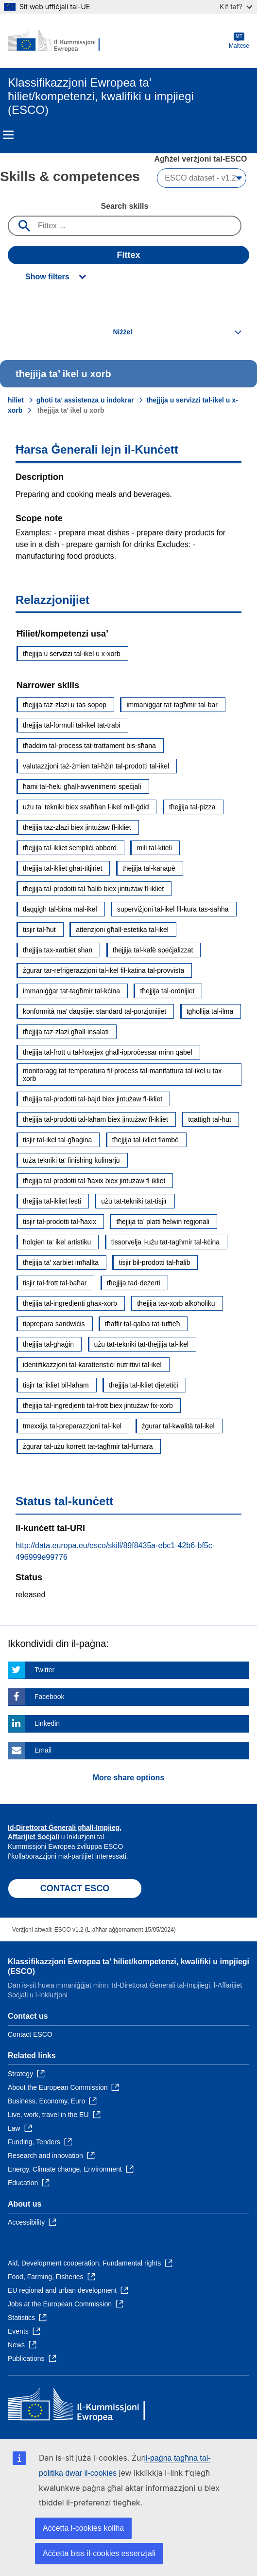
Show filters (47, 277)
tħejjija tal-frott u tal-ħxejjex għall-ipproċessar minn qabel (107, 1052)
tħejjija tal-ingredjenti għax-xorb (70, 1303)
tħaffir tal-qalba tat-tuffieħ (142, 1324)
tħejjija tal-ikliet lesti (52, 1201)
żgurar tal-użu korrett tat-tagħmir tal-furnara (88, 1446)
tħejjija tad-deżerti (133, 1283)
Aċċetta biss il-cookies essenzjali (99, 2553)
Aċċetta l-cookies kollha (83, 2528)
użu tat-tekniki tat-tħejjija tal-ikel (141, 1344)
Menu (8, 134)
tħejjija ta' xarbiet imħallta (61, 1262)
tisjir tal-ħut (39, 929)
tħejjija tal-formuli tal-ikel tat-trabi (71, 725)
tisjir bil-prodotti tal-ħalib (154, 1262)
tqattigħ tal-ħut (209, 1119)
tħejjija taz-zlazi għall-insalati (66, 1032)
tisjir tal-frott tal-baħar (54, 1283)
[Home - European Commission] (55, 41)
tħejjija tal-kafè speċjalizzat (153, 950)
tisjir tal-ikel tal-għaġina (57, 1140)
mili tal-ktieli (154, 848)
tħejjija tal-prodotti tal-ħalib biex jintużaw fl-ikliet (93, 889)
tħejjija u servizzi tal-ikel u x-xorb (71, 654)
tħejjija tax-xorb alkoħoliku (176, 1303)
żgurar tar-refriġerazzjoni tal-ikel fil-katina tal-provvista (103, 970)
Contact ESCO (30, 2034)
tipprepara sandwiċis (54, 1324)
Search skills (125, 206)
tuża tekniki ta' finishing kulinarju (71, 1160)
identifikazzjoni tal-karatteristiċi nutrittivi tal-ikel (92, 1365)
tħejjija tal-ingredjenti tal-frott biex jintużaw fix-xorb (98, 1405)
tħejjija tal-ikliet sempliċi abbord (70, 848)
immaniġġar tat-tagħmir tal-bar (172, 705)
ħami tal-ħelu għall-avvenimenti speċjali (82, 786)
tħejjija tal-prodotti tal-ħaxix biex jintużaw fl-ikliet (94, 1181)
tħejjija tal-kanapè (148, 868)
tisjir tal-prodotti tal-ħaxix (59, 1221)
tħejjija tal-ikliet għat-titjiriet (62, 868)
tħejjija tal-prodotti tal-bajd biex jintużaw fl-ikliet (92, 1099)
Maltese (239, 40)
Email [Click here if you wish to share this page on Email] (42, 1750)
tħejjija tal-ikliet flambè (145, 1140)
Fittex (128, 255)
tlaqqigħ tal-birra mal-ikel (60, 909)
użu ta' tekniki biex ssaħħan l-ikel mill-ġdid (86, 807)
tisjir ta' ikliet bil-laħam (56, 1385)
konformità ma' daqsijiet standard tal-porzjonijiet (94, 1011)
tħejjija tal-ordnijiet (167, 991)
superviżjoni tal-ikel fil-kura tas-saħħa (173, 909)
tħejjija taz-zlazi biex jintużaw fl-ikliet (77, 827)
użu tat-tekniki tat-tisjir (134, 1201)
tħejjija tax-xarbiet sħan (57, 950)
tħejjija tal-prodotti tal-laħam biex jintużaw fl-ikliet (95, 1119)
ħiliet (16, 400)
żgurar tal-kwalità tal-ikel (178, 1426)
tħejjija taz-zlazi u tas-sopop (64, 705)
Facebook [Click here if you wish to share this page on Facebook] (49, 1696)
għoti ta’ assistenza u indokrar (85, 400)
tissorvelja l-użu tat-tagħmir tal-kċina (165, 1242)
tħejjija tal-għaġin (48, 1344)
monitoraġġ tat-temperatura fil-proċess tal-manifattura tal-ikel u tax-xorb (123, 1074)
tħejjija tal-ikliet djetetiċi (143, 1385)
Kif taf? (236, 6)
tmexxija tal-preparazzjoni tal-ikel (72, 1426)
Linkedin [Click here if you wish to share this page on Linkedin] (47, 1723)
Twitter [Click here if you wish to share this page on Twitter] (44, 1670)
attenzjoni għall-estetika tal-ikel (122, 929)
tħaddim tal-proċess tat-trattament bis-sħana (89, 745)
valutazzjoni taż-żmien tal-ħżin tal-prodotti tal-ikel (96, 766)
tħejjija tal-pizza (192, 807)
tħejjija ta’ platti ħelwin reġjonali (162, 1221)
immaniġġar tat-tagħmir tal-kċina (71, 991)
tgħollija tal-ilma (210, 1011)
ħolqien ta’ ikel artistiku (57, 1242)
